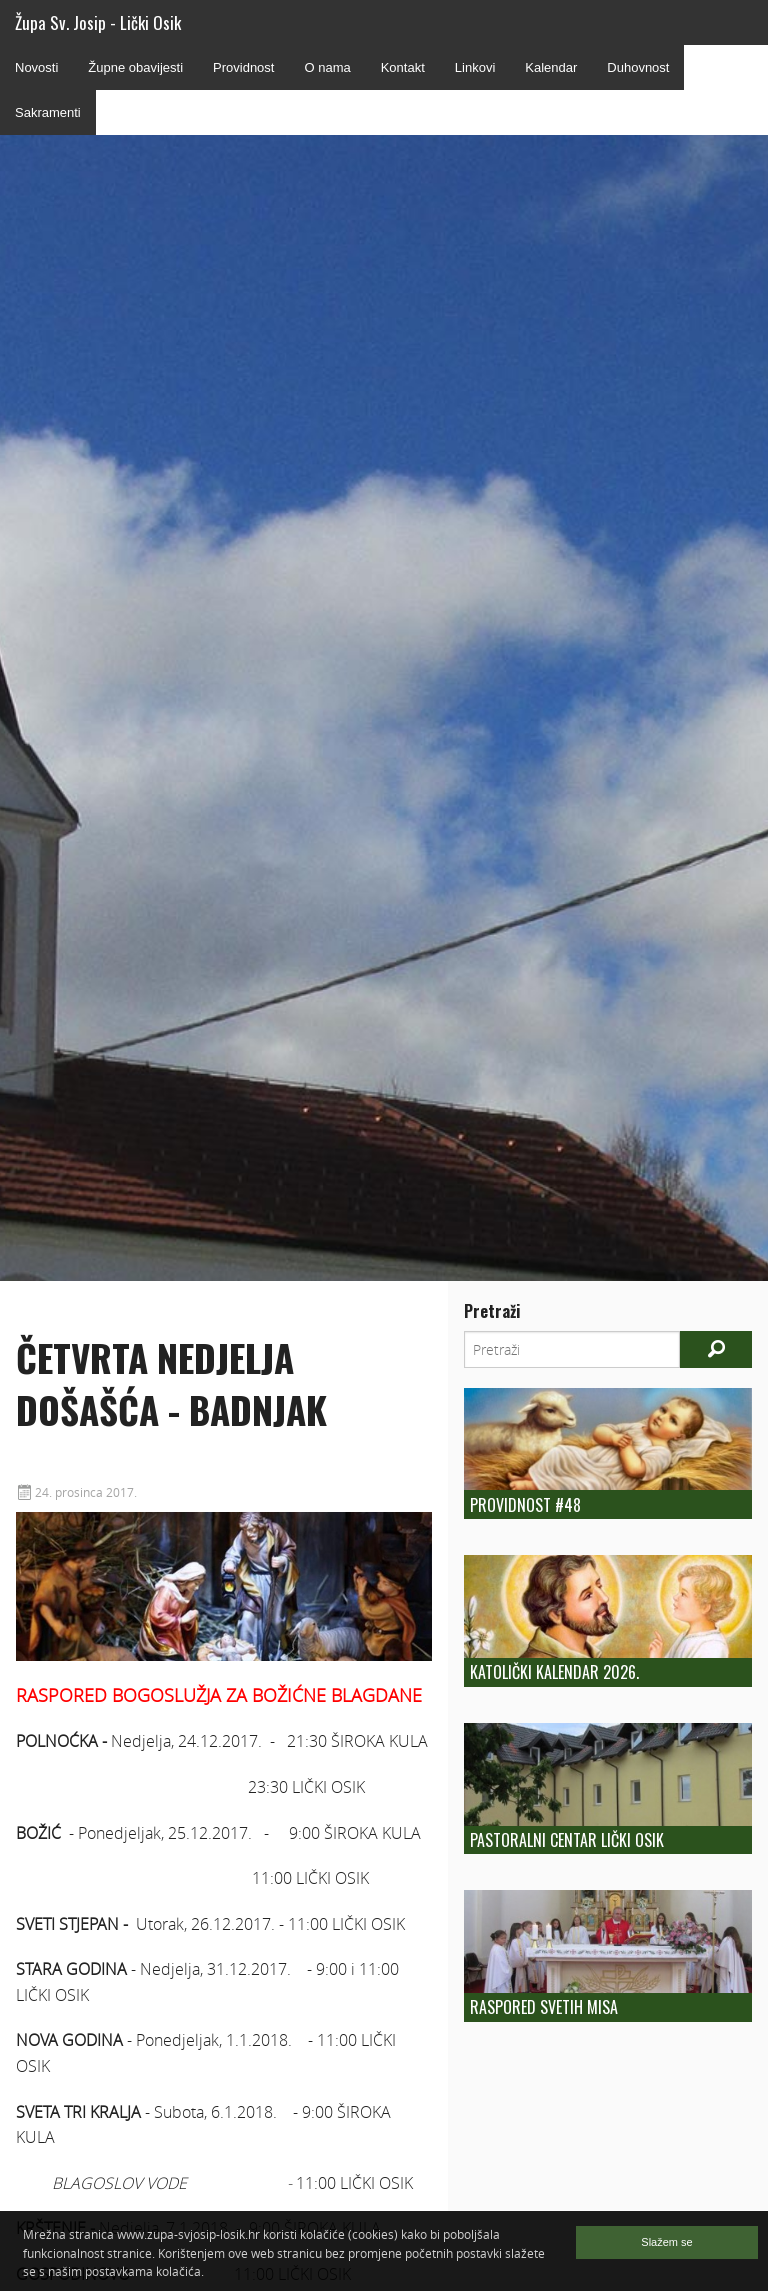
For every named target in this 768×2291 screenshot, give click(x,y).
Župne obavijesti (135, 67)
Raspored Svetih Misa (544, 2007)
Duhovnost (638, 67)
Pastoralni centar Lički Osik (567, 1840)
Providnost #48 (525, 1505)
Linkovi (475, 67)
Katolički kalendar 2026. (554, 1672)
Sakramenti (48, 112)
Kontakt (403, 67)
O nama (327, 67)
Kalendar (551, 67)
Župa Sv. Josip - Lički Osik (98, 22)
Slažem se (666, 2242)
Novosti (36, 67)
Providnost (243, 67)
